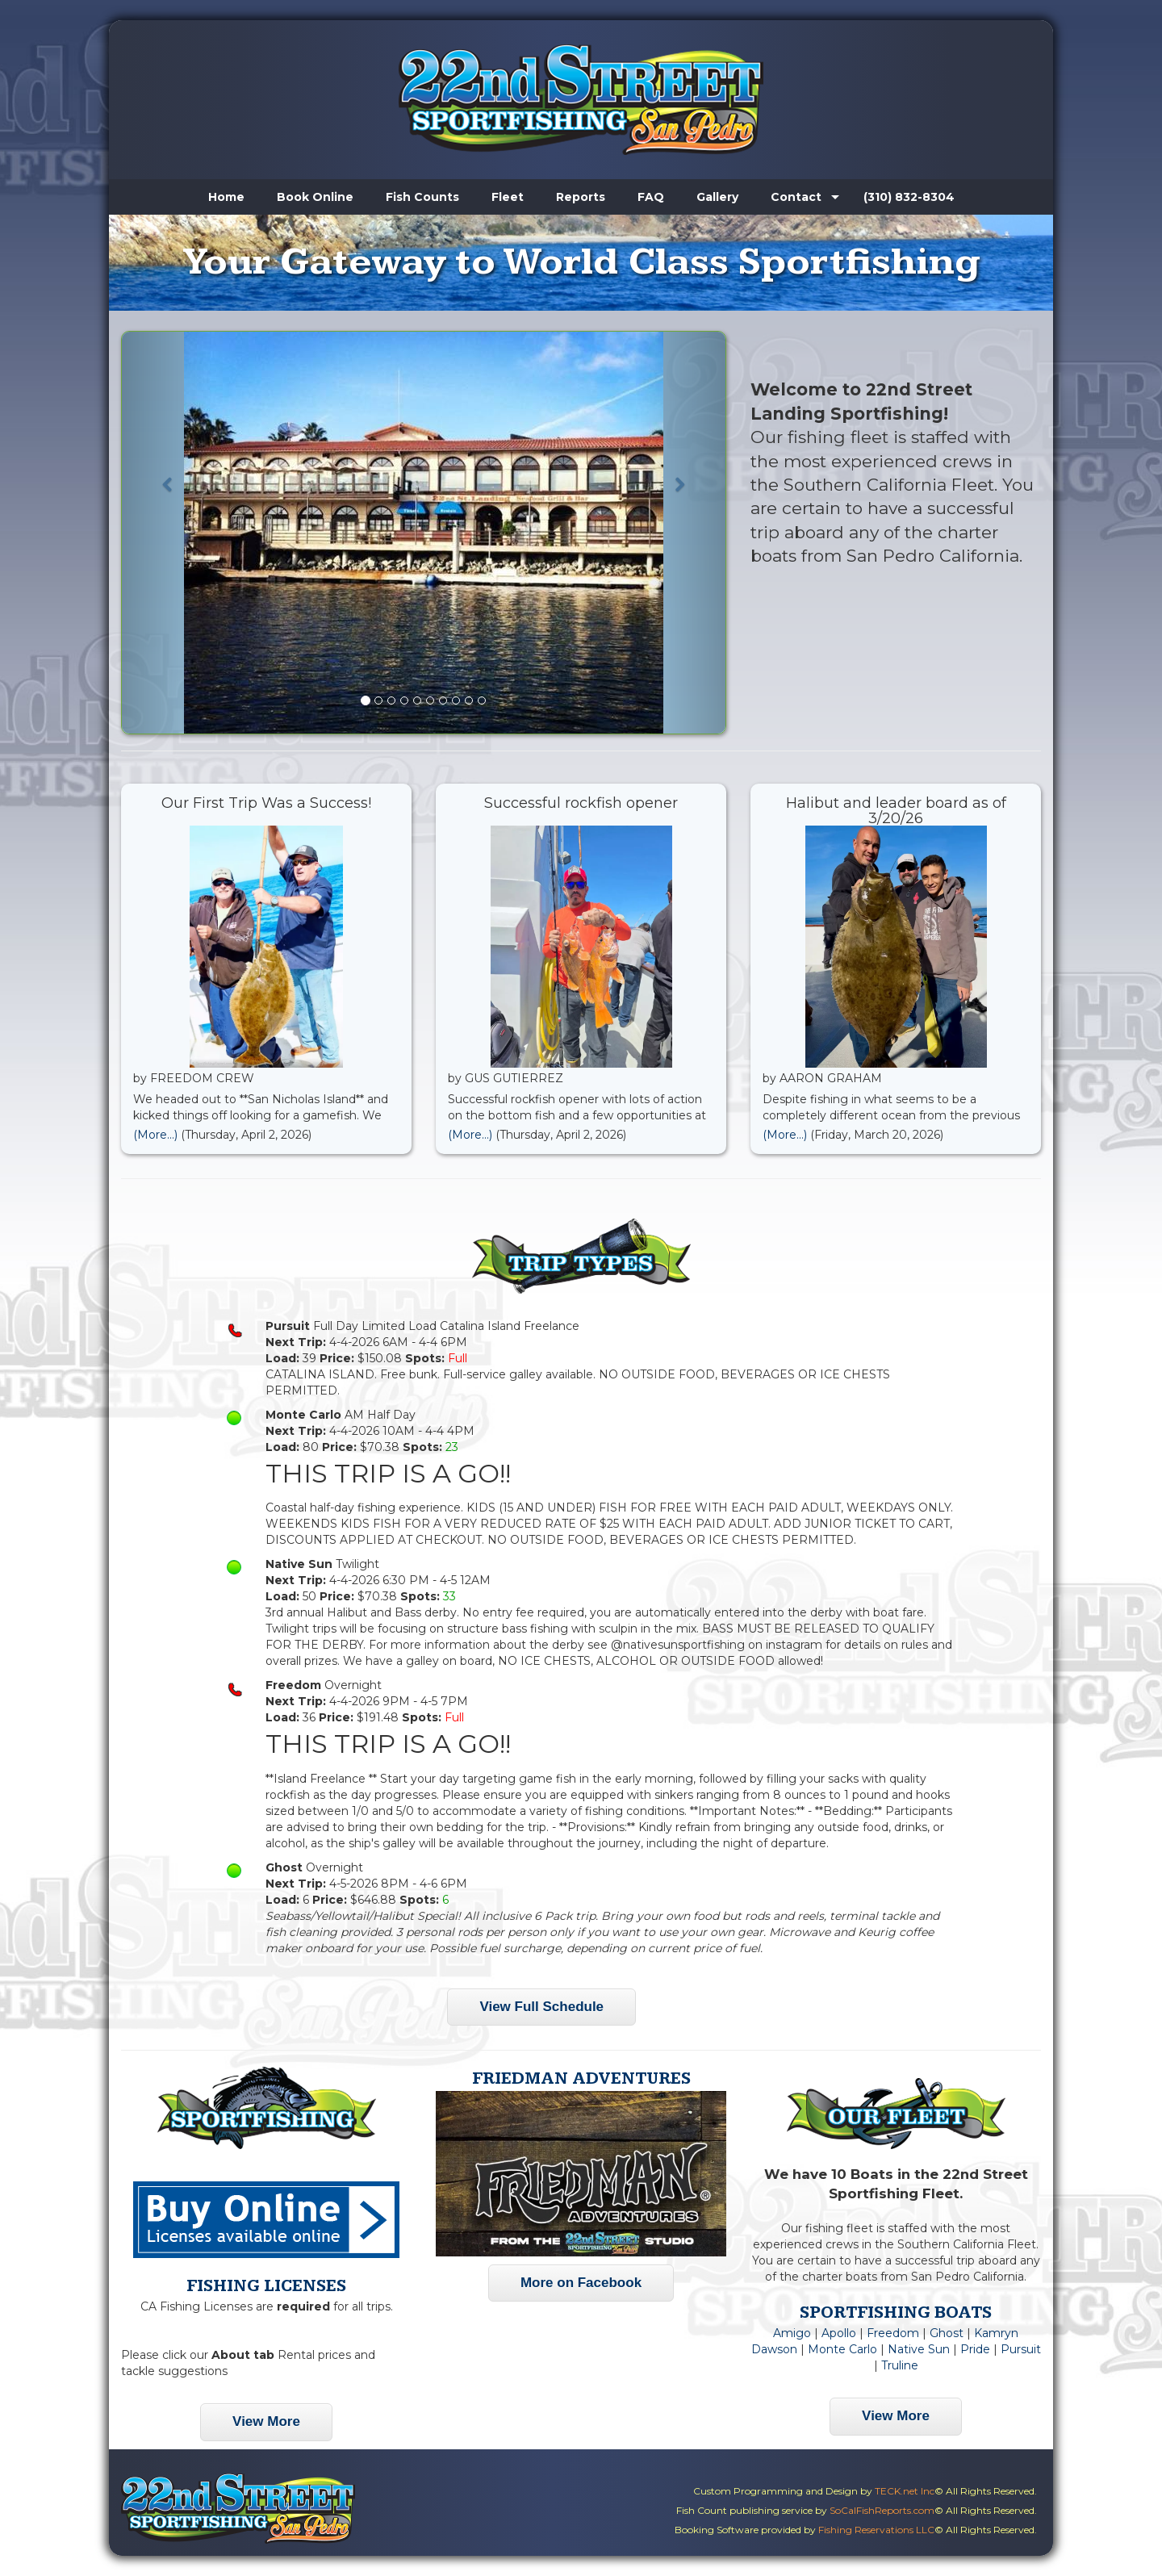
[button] (167, 533)
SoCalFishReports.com (882, 2510)
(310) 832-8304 (909, 197)
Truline (899, 2365)
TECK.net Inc (904, 2491)
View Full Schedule (541, 2006)
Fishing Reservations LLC (876, 2530)
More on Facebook (581, 2282)
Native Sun (919, 2349)
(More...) (155, 1134)
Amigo (792, 2333)
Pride (975, 2349)
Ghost (946, 2333)
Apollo (838, 2333)
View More (266, 2421)
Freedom (893, 2333)
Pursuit (1021, 2349)
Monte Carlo (842, 2349)
